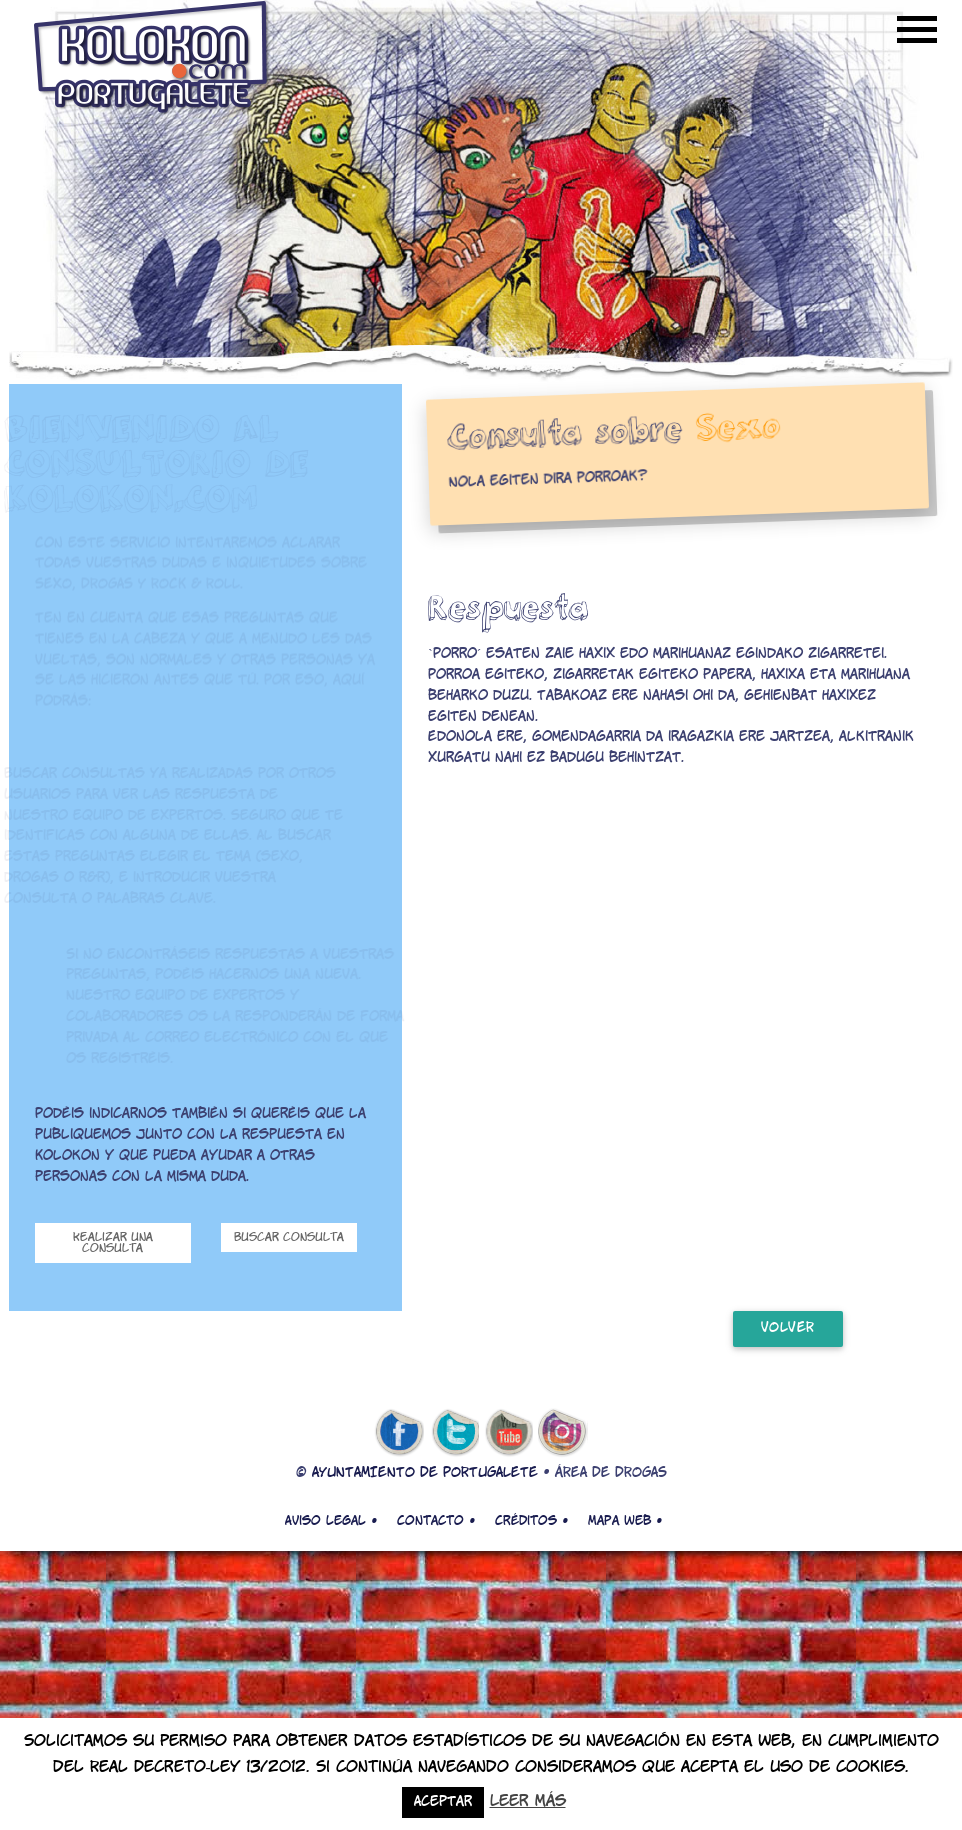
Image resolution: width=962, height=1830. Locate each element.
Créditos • (531, 1521)
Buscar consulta (289, 1237)
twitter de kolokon (454, 1433)
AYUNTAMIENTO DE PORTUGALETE (425, 1473)
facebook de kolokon (399, 1433)
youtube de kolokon (509, 1433)
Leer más (528, 1801)
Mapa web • (625, 1521)
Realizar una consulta (113, 1243)
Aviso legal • (331, 1521)
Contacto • (436, 1521)
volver (788, 1328)
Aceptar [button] (443, 1802)
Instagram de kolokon (563, 1433)
